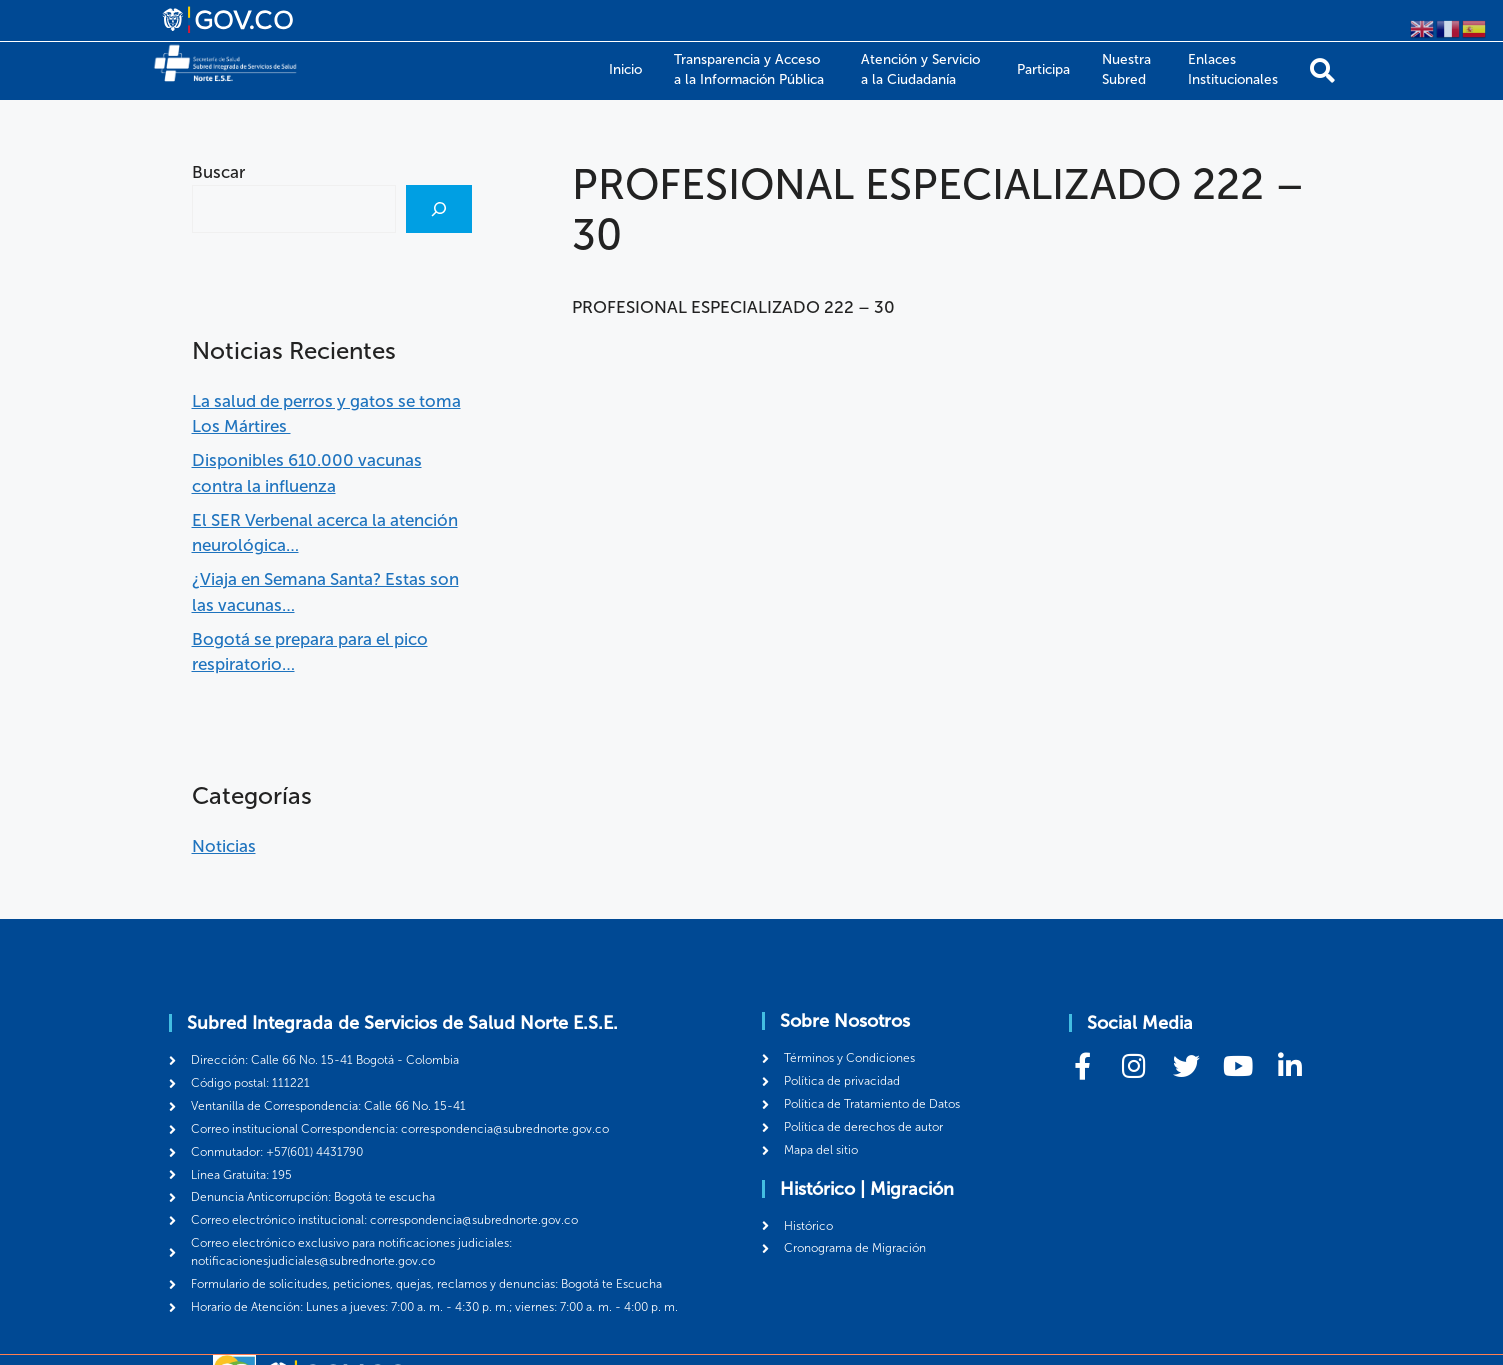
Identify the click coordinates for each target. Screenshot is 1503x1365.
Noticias (224, 846)
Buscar (218, 172)
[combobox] (294, 209)
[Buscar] (439, 209)
